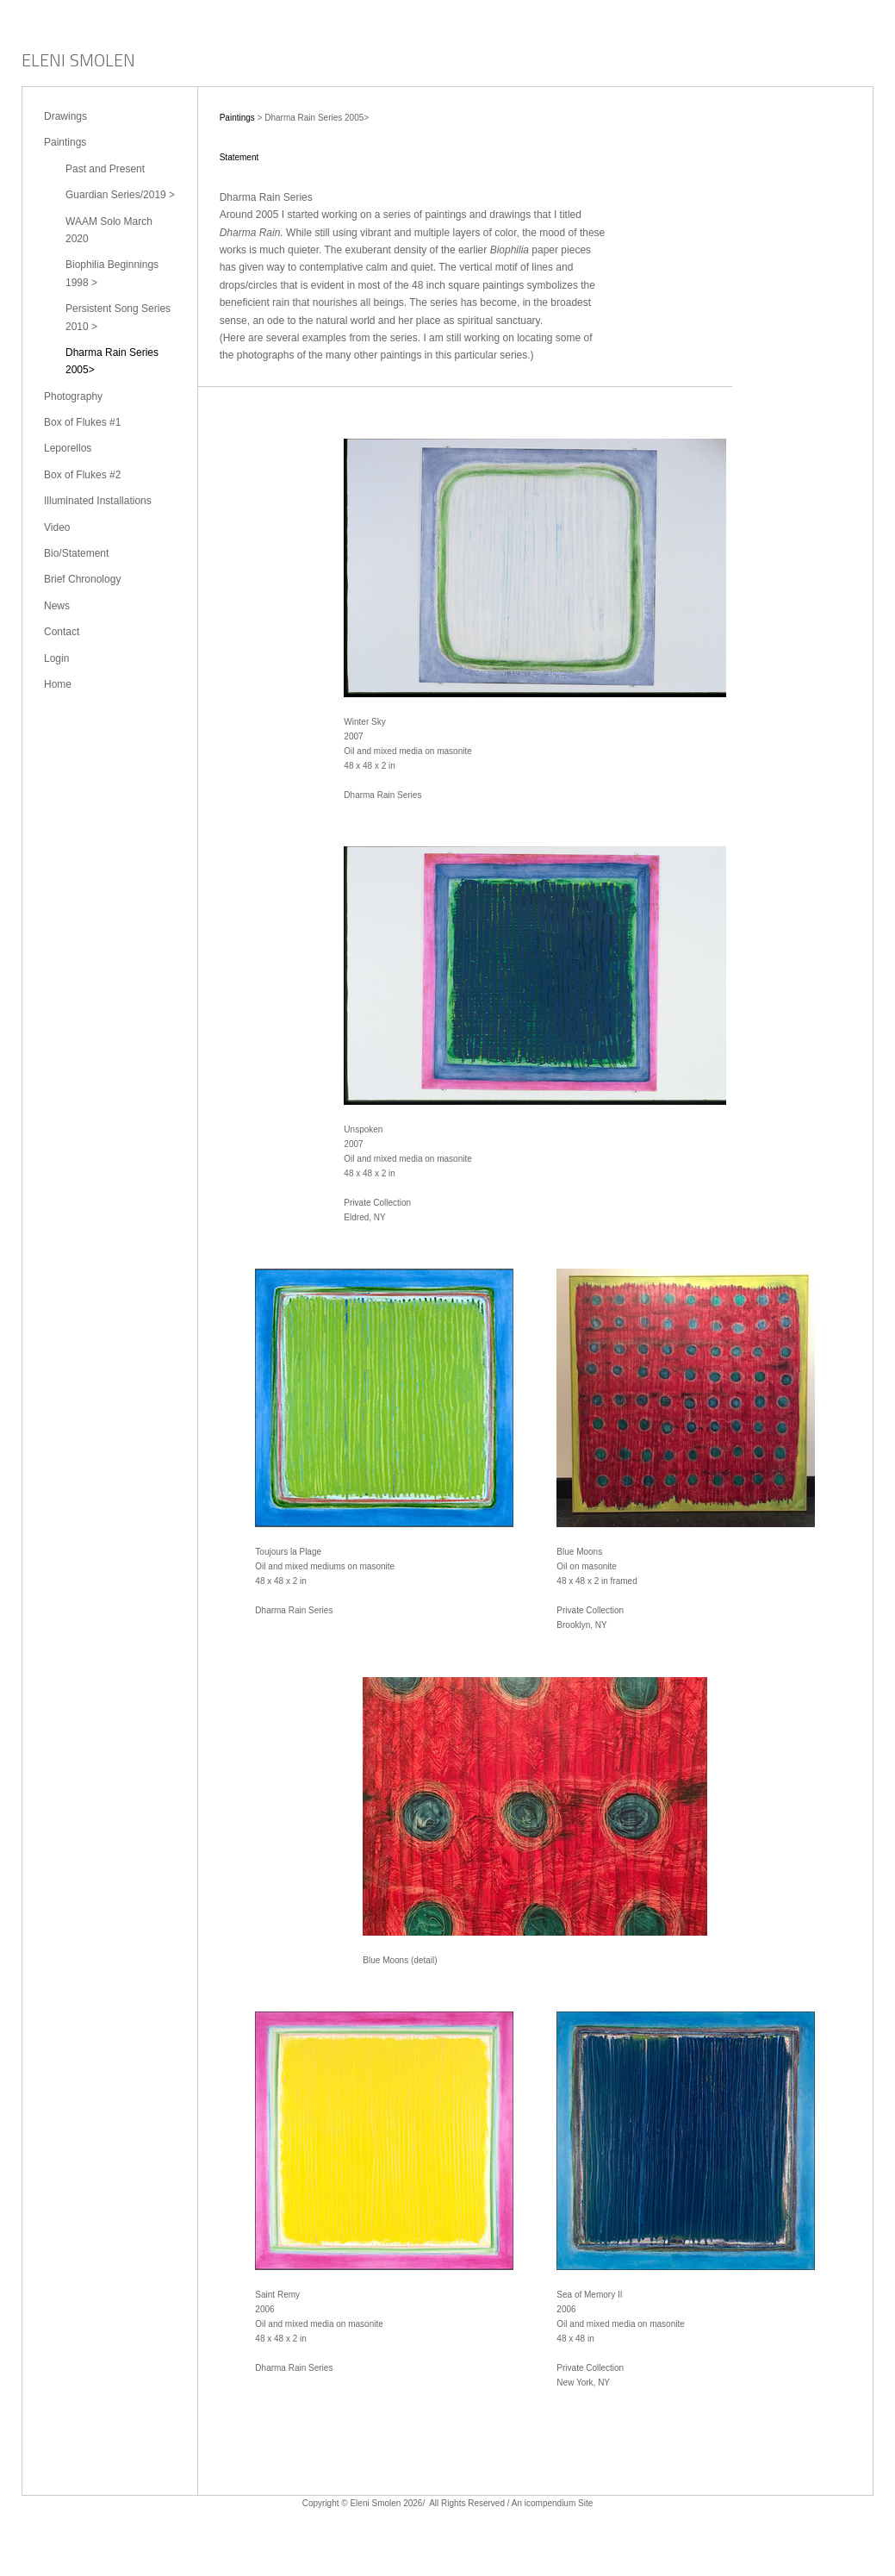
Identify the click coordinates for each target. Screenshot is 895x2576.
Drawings (65, 116)
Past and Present (105, 169)
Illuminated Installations (98, 501)
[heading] (78, 62)
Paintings (65, 142)
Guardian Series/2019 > (120, 195)
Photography (73, 396)
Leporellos (67, 448)
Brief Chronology (82, 579)
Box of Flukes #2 (82, 475)
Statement (239, 157)
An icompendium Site (553, 2503)
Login (56, 658)
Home (57, 684)
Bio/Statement (76, 553)
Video (57, 527)
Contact (61, 632)
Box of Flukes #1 (82, 422)
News (57, 606)
